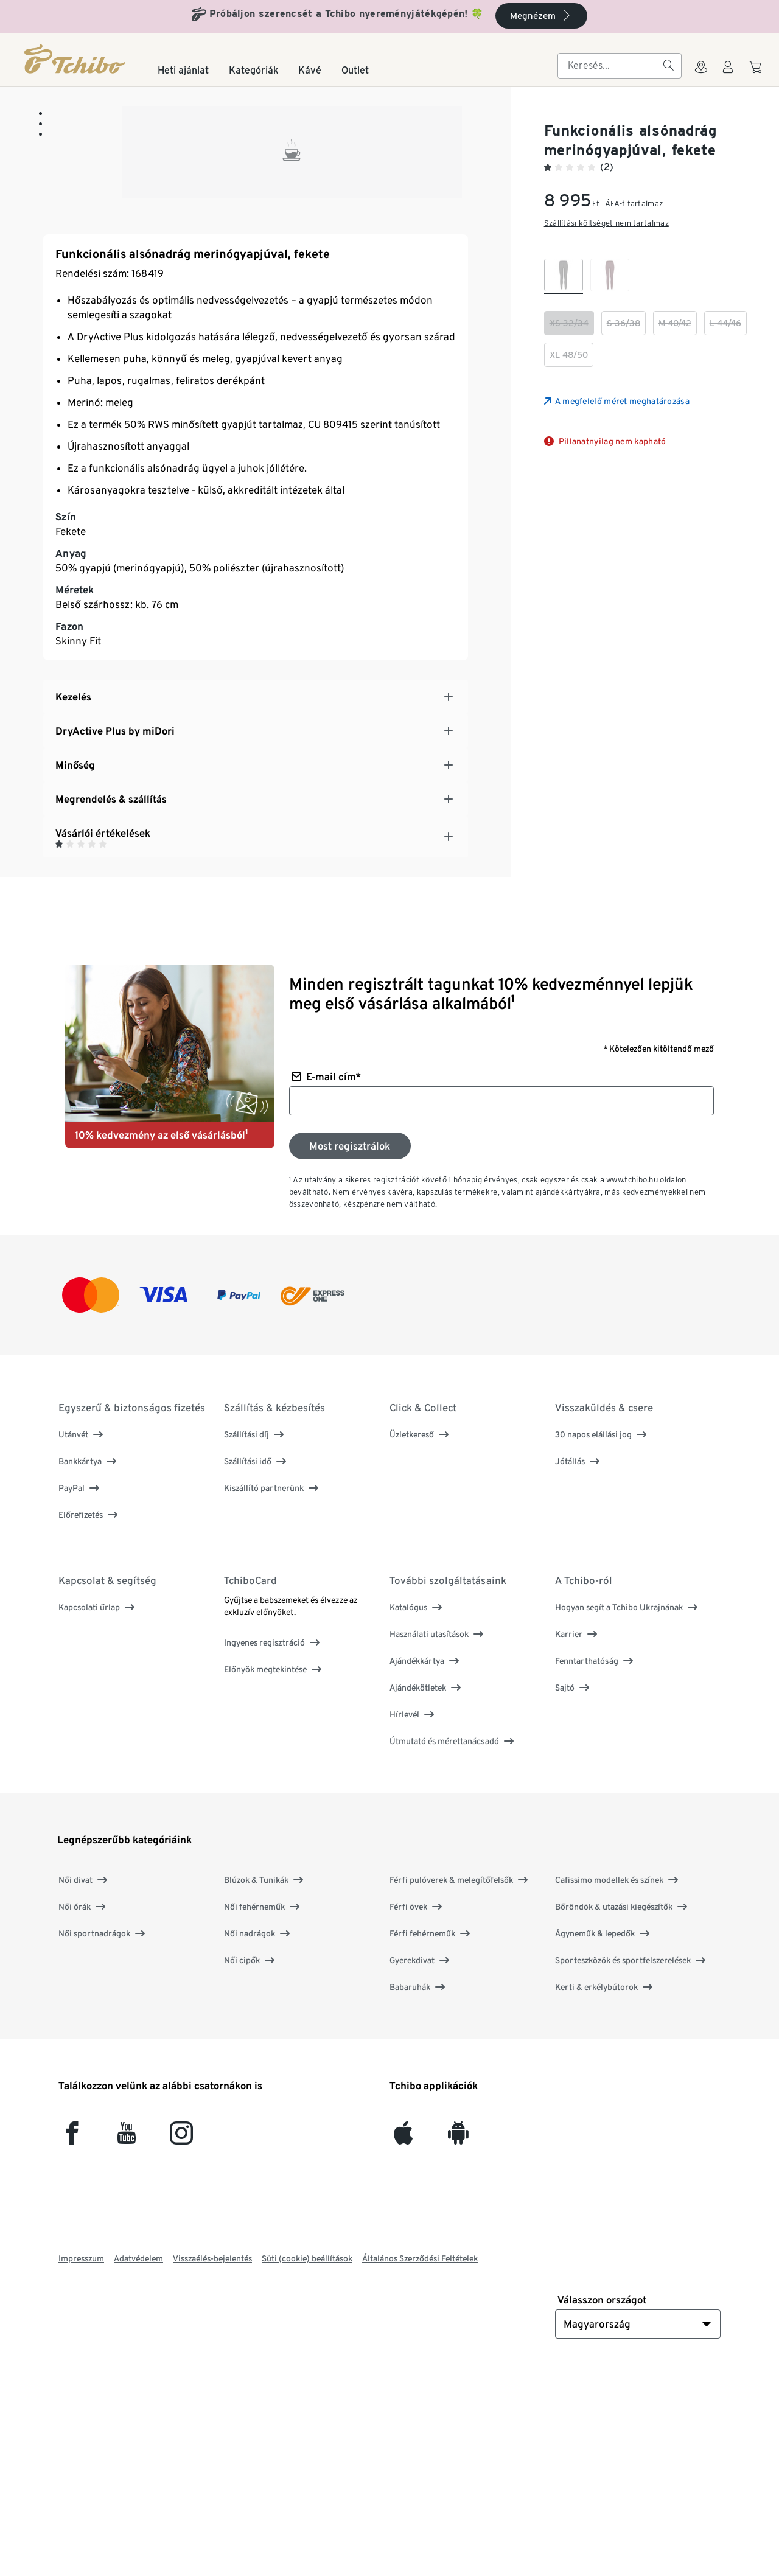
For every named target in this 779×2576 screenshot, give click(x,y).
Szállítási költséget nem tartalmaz (606, 223)
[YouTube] (127, 2337)
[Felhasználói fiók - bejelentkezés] (728, 74)
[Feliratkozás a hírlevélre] (350, 1344)
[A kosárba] (756, 73)
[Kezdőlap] (75, 59)
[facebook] (72, 2337)
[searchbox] (610, 66)
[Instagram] (181, 2337)
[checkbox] (563, 276)
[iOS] (403, 2337)
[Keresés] (668, 65)
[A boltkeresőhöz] (701, 74)
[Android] (458, 2337)
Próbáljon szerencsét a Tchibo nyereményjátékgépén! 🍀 (346, 13)
